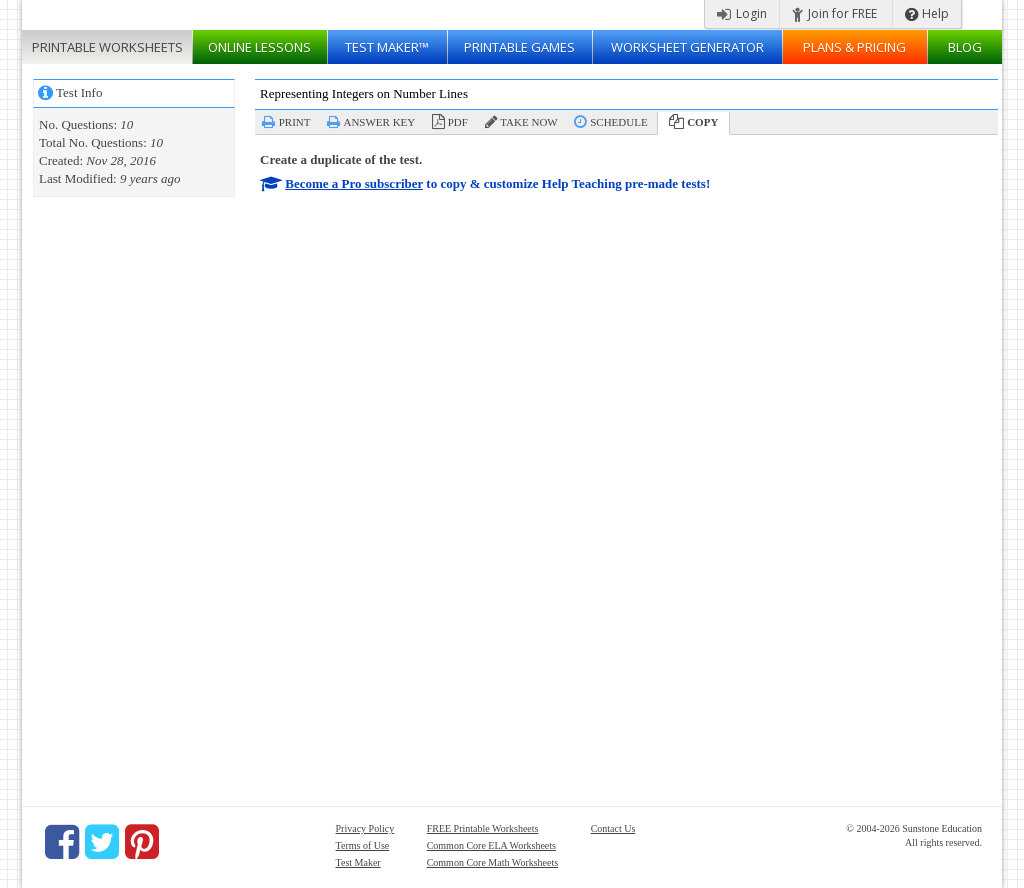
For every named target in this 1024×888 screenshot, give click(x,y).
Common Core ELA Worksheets (491, 845)
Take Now (528, 122)
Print (295, 122)
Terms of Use (363, 845)
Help (927, 13)
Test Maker (358, 862)
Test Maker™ (387, 47)
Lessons (259, 47)
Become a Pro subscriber (354, 183)
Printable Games (519, 47)
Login (742, 13)
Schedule (618, 122)
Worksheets (107, 47)
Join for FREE (834, 13)
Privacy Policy (365, 828)
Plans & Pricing (854, 47)
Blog (965, 47)
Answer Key (379, 122)
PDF (458, 122)
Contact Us (613, 828)
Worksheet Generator (687, 47)
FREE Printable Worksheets (483, 828)
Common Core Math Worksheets (493, 862)
